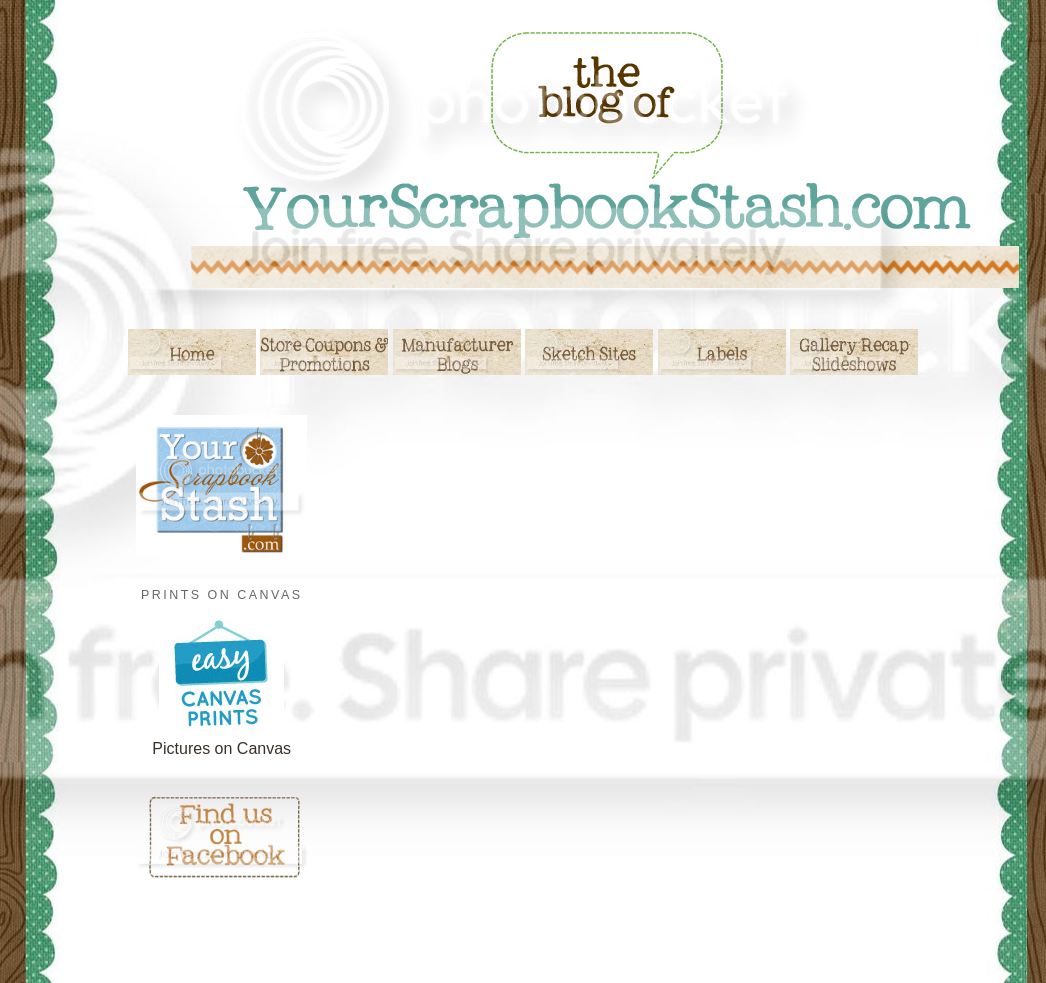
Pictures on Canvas (221, 748)
